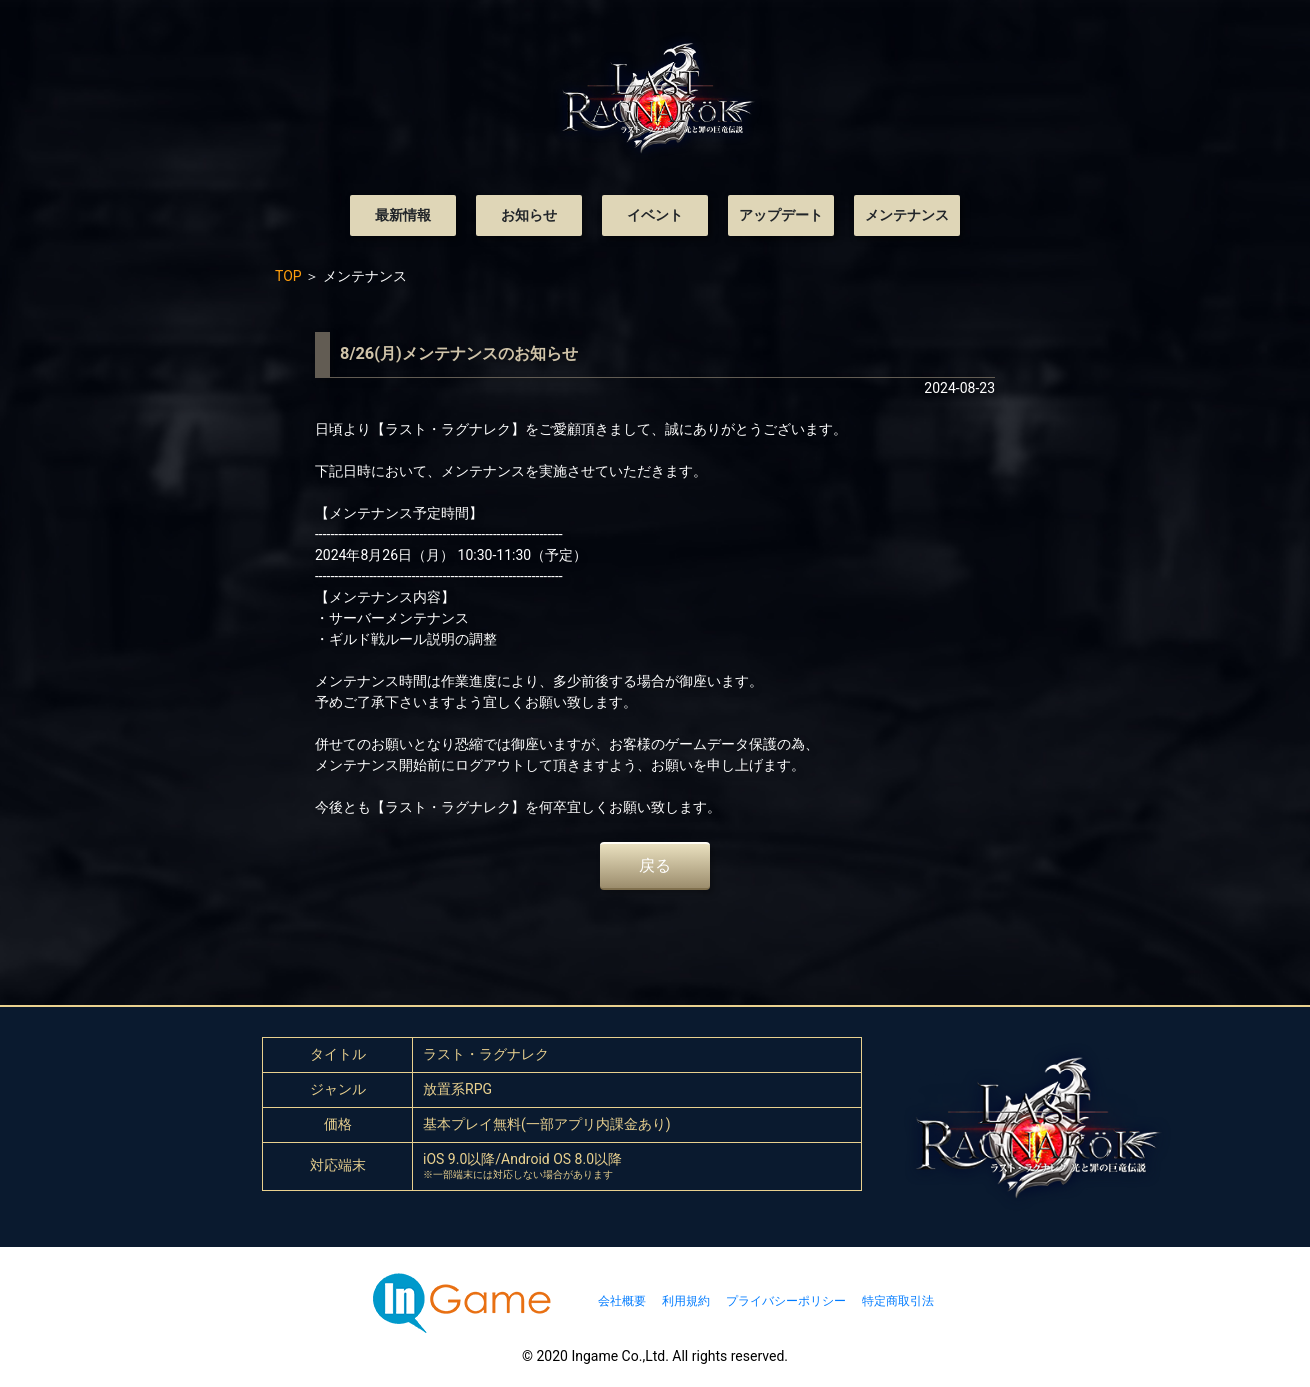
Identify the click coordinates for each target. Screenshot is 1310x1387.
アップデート (781, 215)
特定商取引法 (898, 1301)
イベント (655, 215)
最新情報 (403, 215)
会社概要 (622, 1301)
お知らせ (529, 215)
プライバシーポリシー (786, 1301)
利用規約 (686, 1301)
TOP (288, 276)
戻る (655, 865)
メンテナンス (907, 215)
